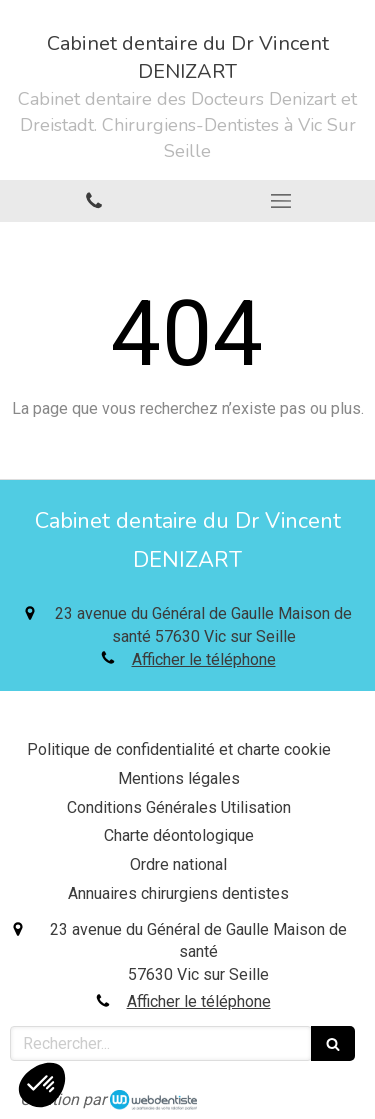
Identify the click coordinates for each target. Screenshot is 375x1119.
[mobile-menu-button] (282, 201)
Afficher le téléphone (204, 659)
